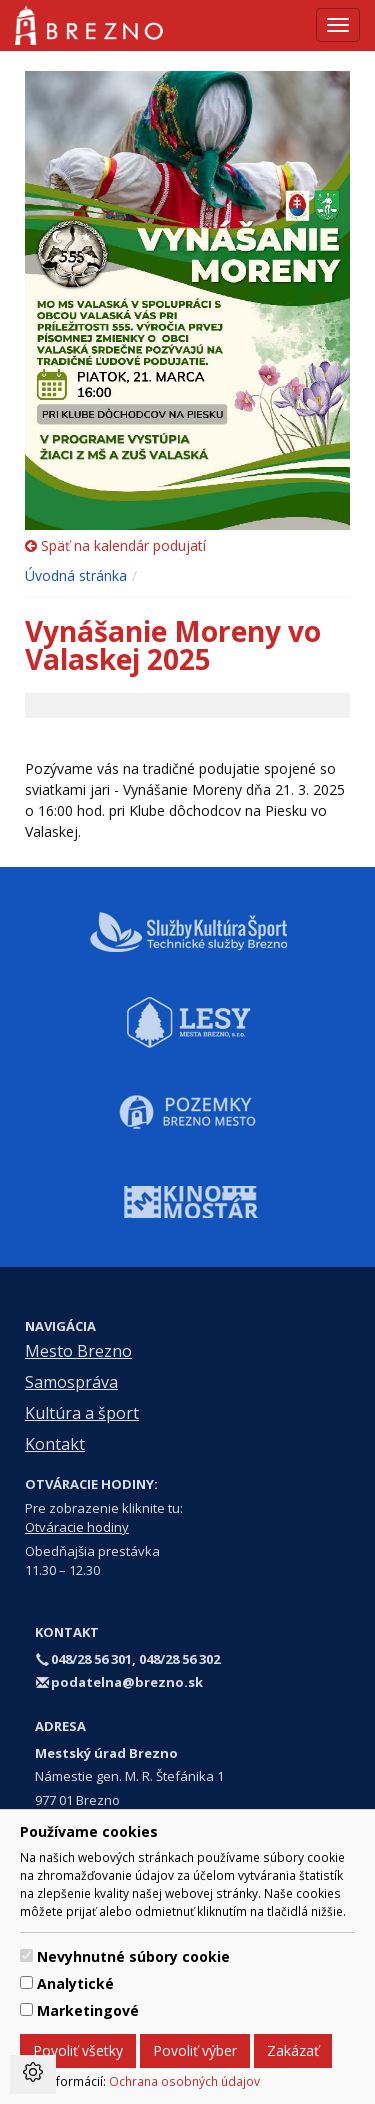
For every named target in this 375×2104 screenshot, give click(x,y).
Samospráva (71, 1382)
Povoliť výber (195, 2050)
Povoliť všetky (78, 2050)
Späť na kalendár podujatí (115, 545)
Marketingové (88, 2010)
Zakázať (293, 2050)
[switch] (26, 1955)
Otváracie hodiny (77, 1527)
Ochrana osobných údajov (184, 2081)
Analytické (75, 1983)
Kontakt (55, 1444)
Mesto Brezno (78, 1351)
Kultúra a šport (82, 1413)
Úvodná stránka (76, 575)
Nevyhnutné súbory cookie (133, 1956)
